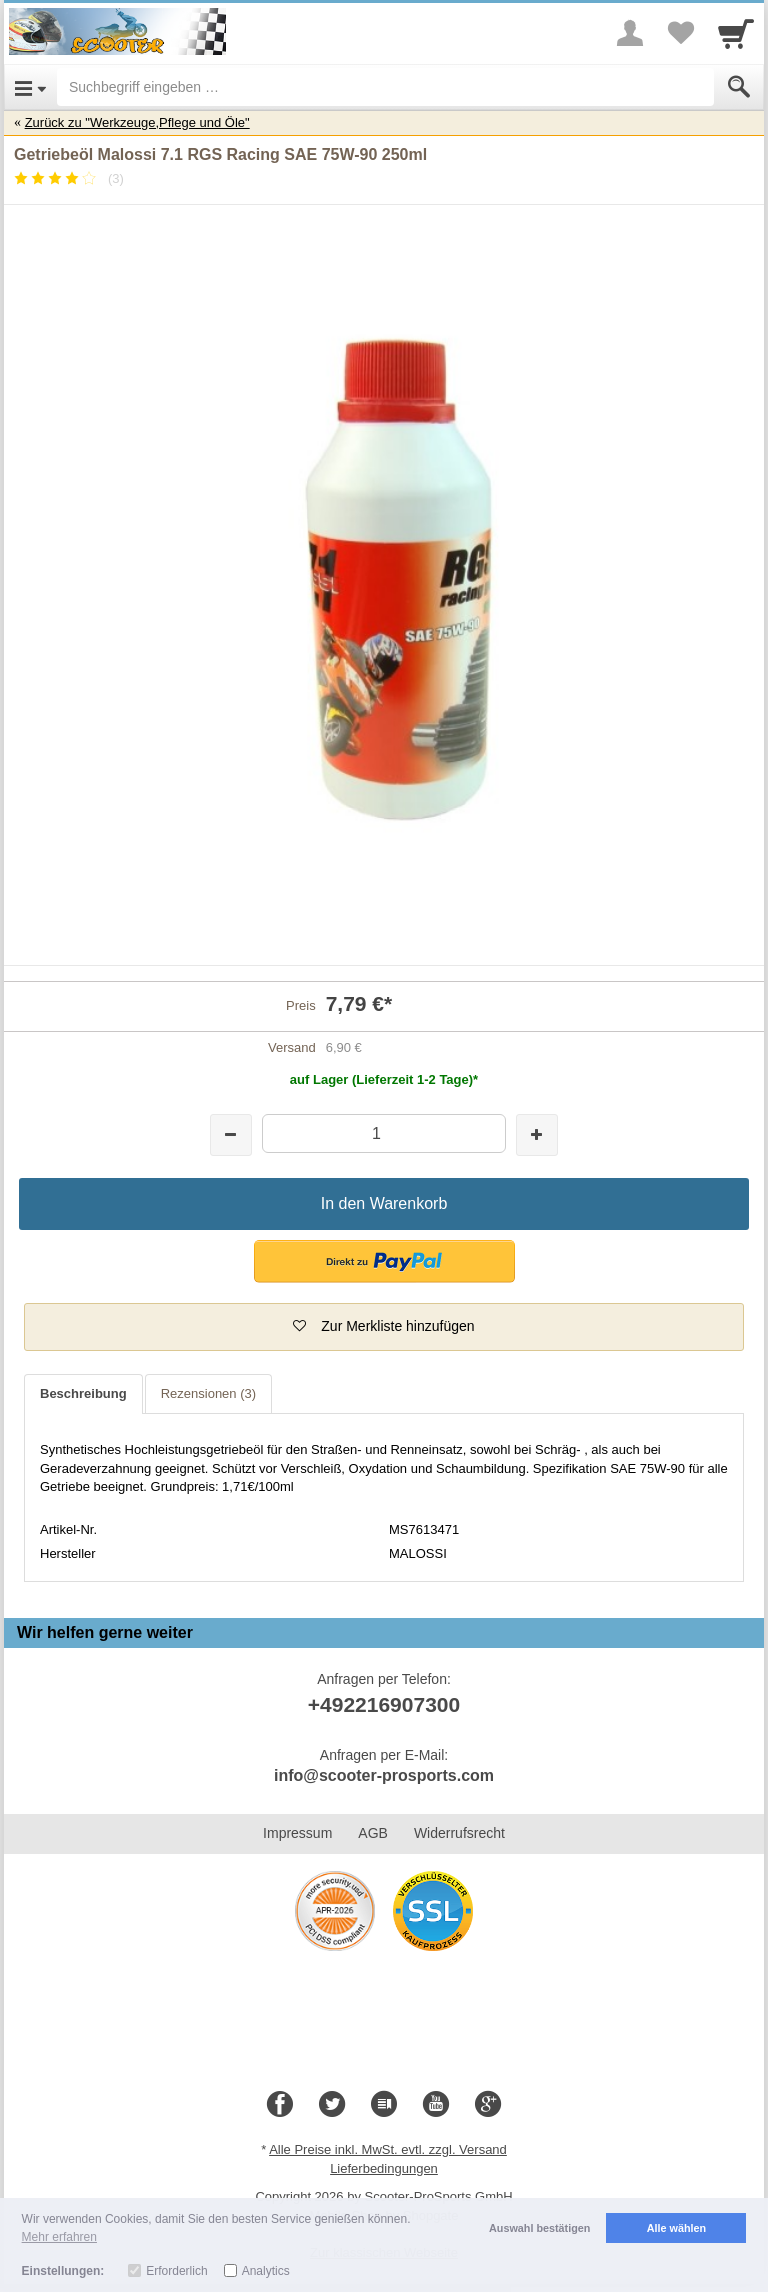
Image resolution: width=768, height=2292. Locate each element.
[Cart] (736, 33)
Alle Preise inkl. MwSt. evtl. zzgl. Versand (388, 2149)
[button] (384, 1261)
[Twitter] (332, 2105)
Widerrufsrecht (459, 1833)
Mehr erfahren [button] (59, 2237)
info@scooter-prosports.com (384, 1775)
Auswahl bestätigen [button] (539, 2228)
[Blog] (384, 2105)
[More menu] (630, 33)
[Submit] (739, 87)
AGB (373, 1833)
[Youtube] (436, 2105)
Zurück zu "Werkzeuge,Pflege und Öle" (137, 122)
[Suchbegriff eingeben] (385, 87)
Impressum (297, 1833)
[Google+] (488, 2105)
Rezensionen (208, 1393)
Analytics (266, 2271)
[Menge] (383, 1133)
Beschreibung (83, 1393)
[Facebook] (280, 2105)
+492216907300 (384, 1704)
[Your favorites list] (680, 33)
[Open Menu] (30, 87)
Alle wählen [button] (676, 2228)
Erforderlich (176, 2271)
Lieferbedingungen (384, 2168)
